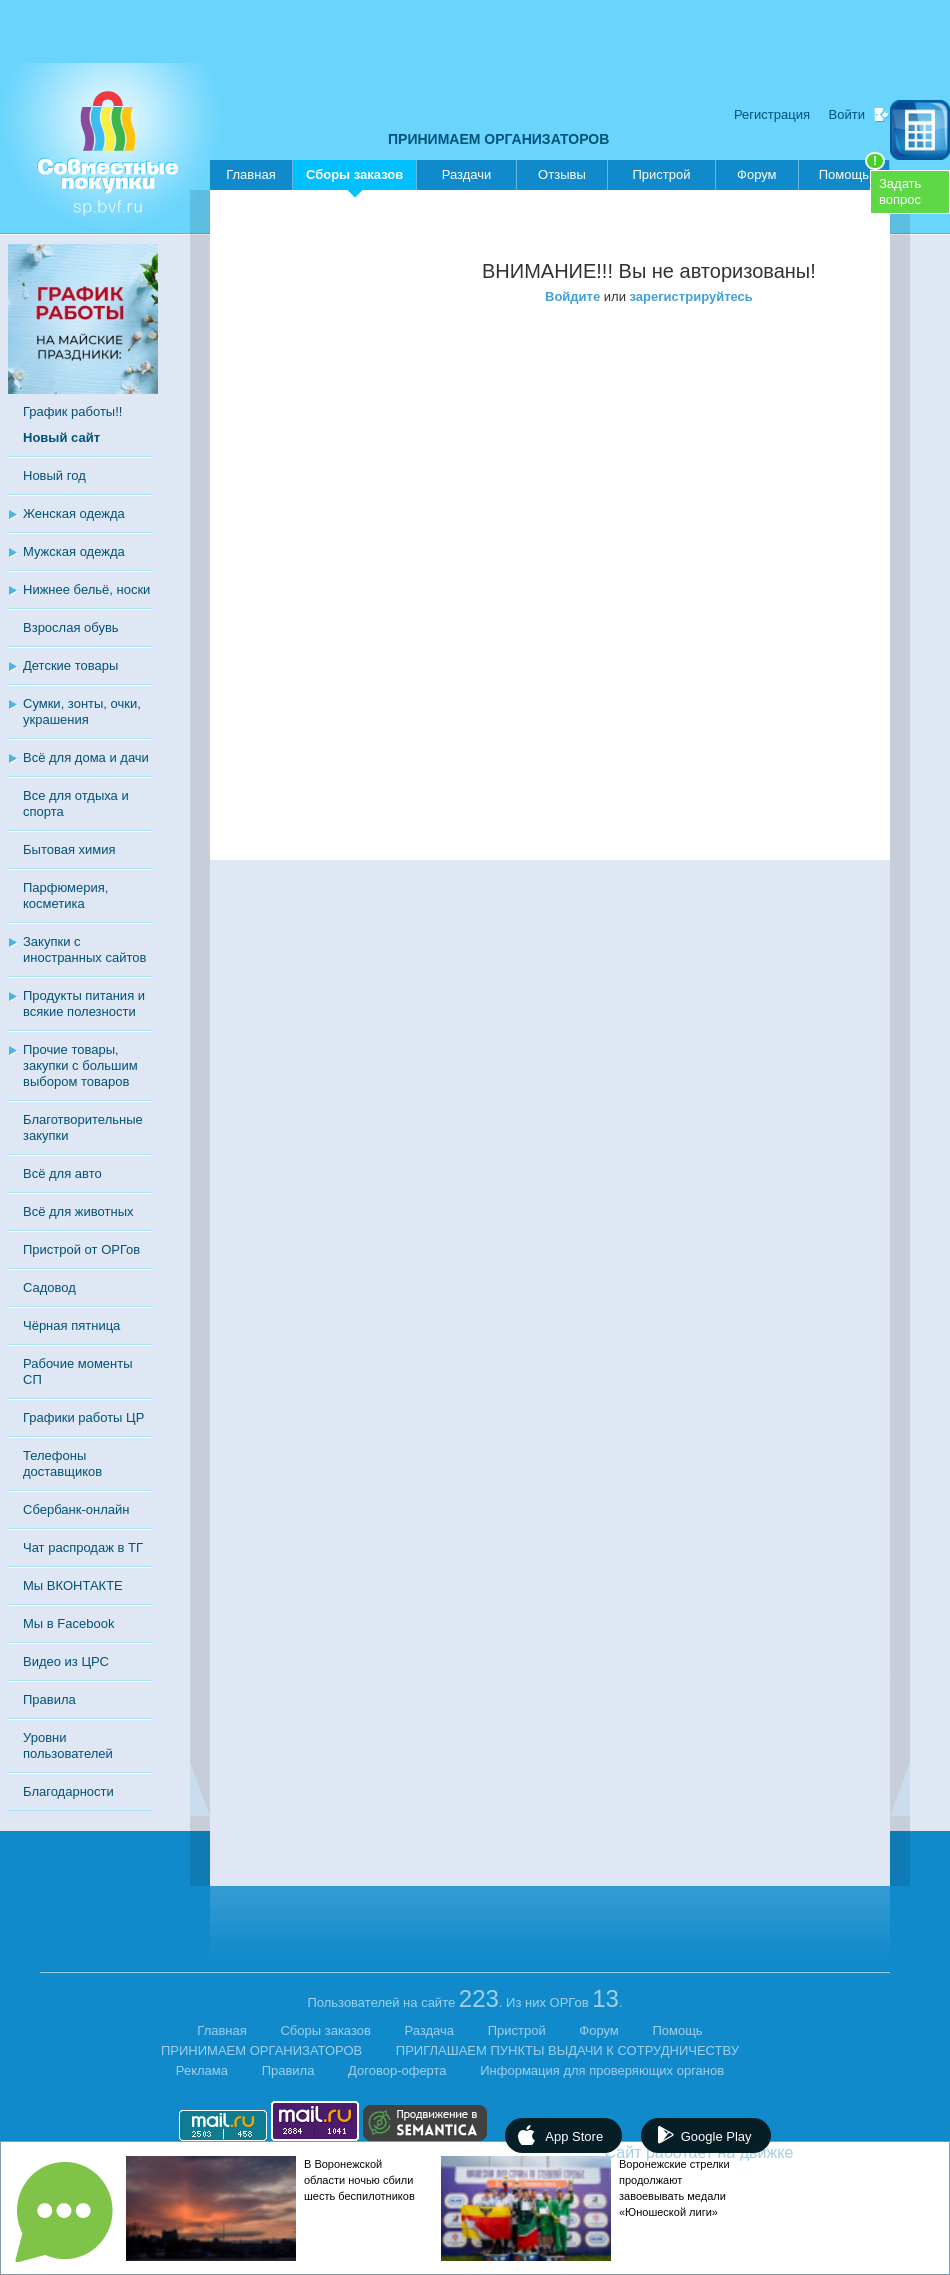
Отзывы (562, 174)
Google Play (716, 2136)
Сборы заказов (354, 178)
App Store (574, 2136)
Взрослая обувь (71, 627)
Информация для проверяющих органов (602, 2070)
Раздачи (467, 174)
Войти (847, 114)
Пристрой (661, 174)
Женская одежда (74, 513)
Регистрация (772, 114)
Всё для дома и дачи (86, 757)
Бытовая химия (69, 849)
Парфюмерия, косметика (65, 895)
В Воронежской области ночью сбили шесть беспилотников (359, 2180)
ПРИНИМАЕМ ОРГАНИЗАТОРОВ (498, 139)
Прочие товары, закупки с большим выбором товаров (80, 1065)
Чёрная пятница (71, 1325)
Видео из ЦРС (66, 1661)
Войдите (572, 296)
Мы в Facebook (68, 1623)
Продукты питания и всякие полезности (84, 1003)
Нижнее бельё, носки (86, 589)
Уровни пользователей (68, 1745)
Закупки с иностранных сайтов (84, 949)
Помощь (852, 171)
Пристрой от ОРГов (81, 1249)
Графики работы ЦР (83, 1417)
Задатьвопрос (900, 191)
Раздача (430, 2030)
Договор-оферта (397, 2070)
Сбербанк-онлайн (76, 1509)
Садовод (49, 1287)
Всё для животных (78, 1211)
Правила (49, 1699)
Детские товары (70, 665)
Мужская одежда (74, 551)
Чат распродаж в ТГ (83, 1547)
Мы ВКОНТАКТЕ (73, 1585)
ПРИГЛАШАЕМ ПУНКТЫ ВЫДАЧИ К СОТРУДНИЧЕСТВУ (567, 2050)
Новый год (54, 475)
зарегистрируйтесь (691, 296)
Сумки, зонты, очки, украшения (82, 711)
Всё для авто (62, 1173)
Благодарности (68, 1791)
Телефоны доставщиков (62, 1463)
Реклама (202, 2070)
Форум (757, 174)
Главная (250, 174)
